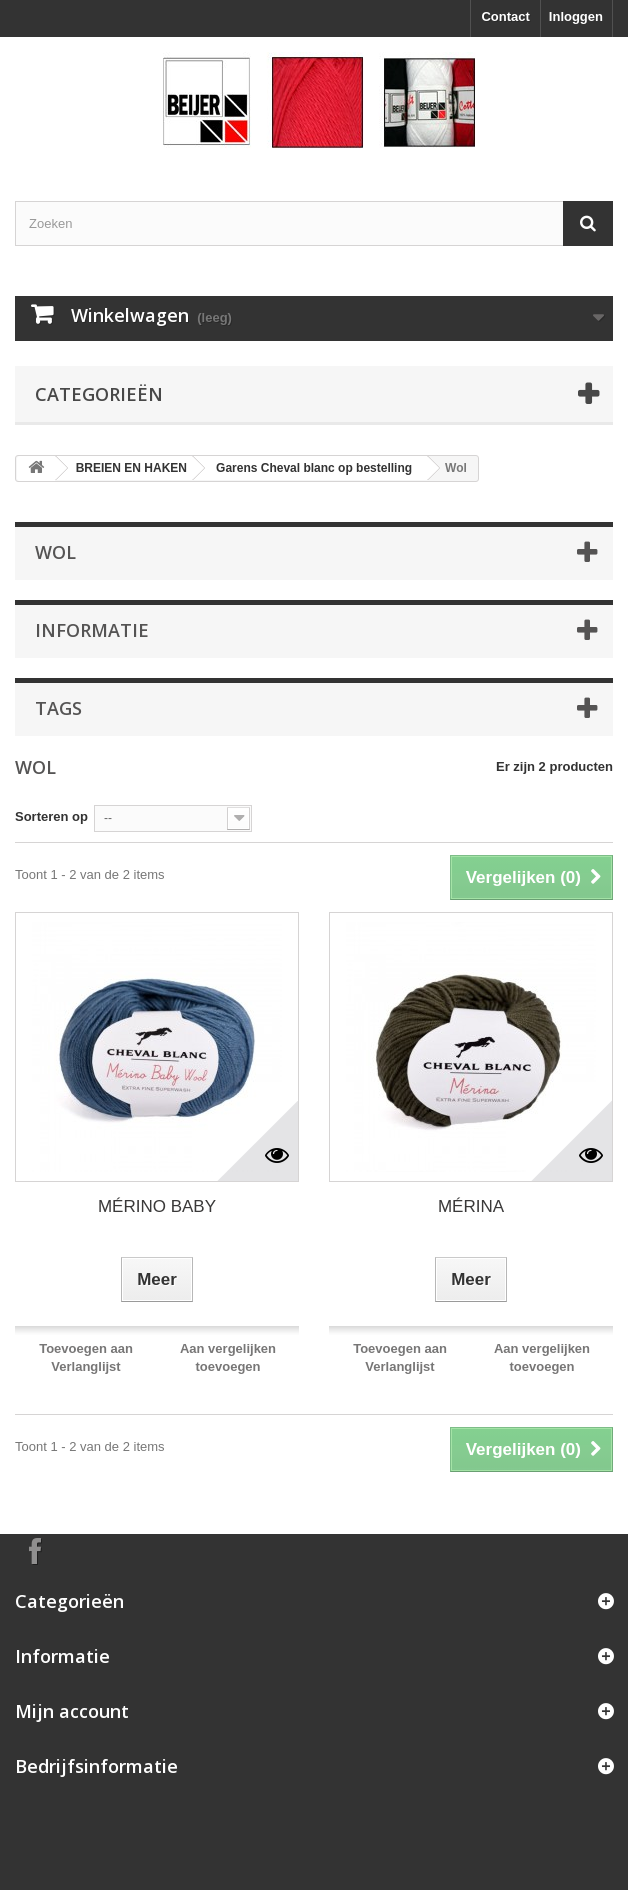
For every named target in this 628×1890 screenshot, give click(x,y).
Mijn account (72, 1711)
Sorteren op (51, 816)
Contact (505, 16)
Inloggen (576, 16)
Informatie (92, 630)
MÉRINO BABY (157, 1206)
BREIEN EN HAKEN (131, 468)
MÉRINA (471, 1206)
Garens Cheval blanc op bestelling (314, 468)
